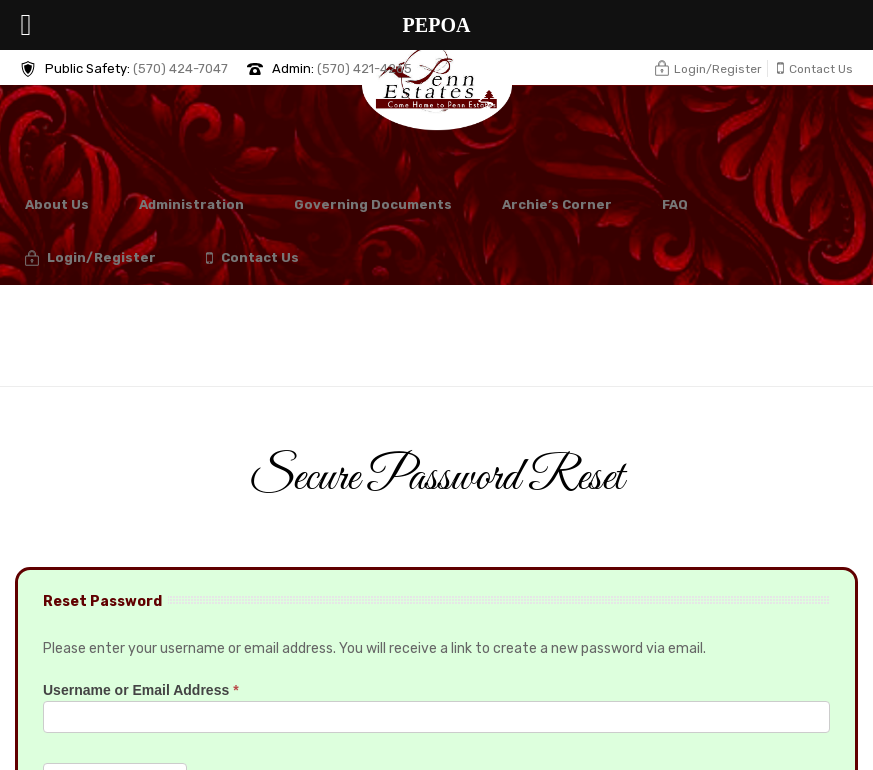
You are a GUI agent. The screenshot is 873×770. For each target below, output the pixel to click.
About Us (57, 204)
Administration (191, 204)
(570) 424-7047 (180, 68)
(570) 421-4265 (364, 68)
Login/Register (90, 258)
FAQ (675, 204)
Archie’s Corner (557, 204)
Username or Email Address (141, 690)
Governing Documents (373, 204)
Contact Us (252, 258)
